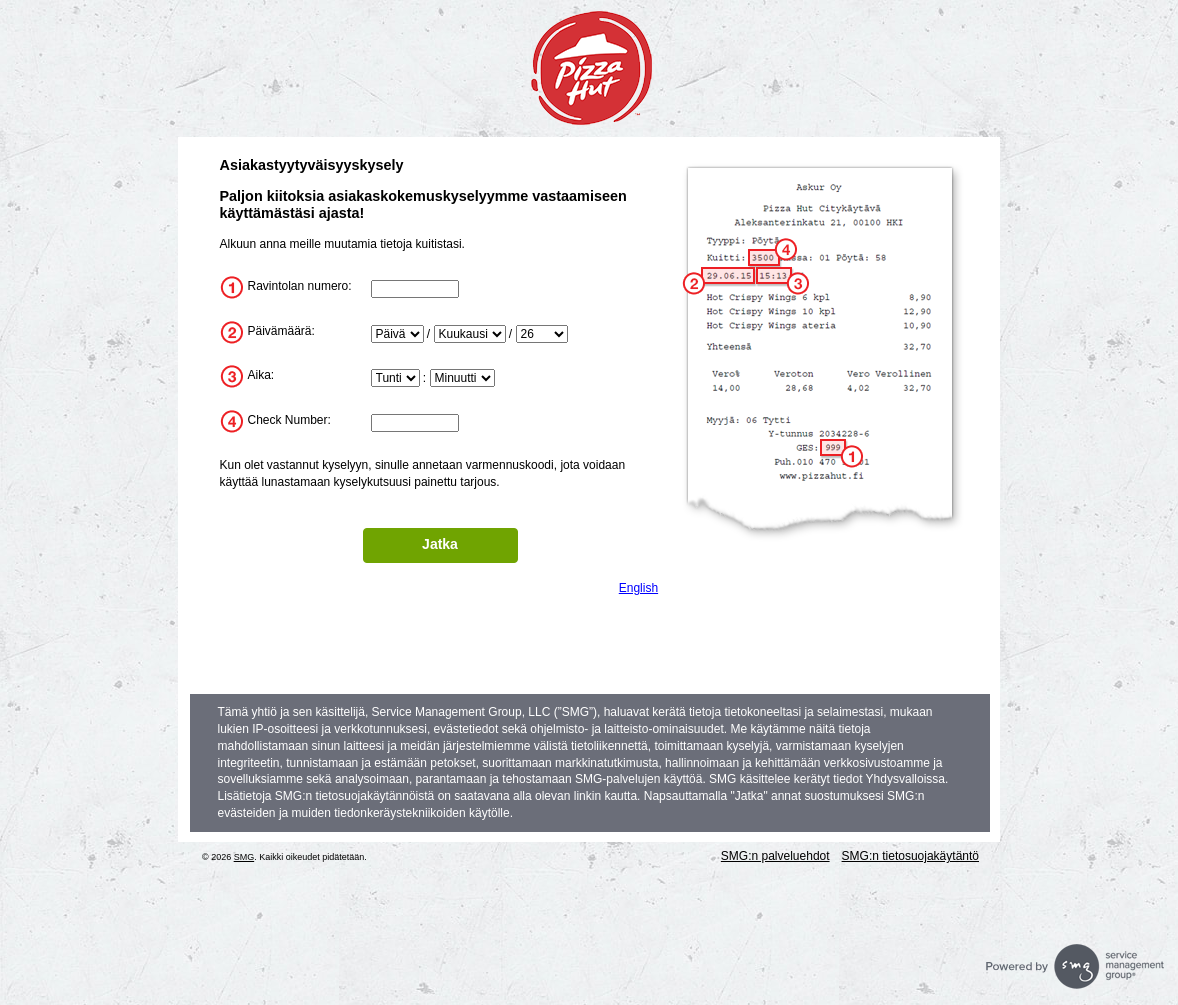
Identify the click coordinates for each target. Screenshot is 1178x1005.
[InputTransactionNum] (415, 423)
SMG (244, 857)
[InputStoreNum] (415, 289)
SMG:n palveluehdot (775, 856)
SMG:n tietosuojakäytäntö (910, 856)
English (638, 588)
